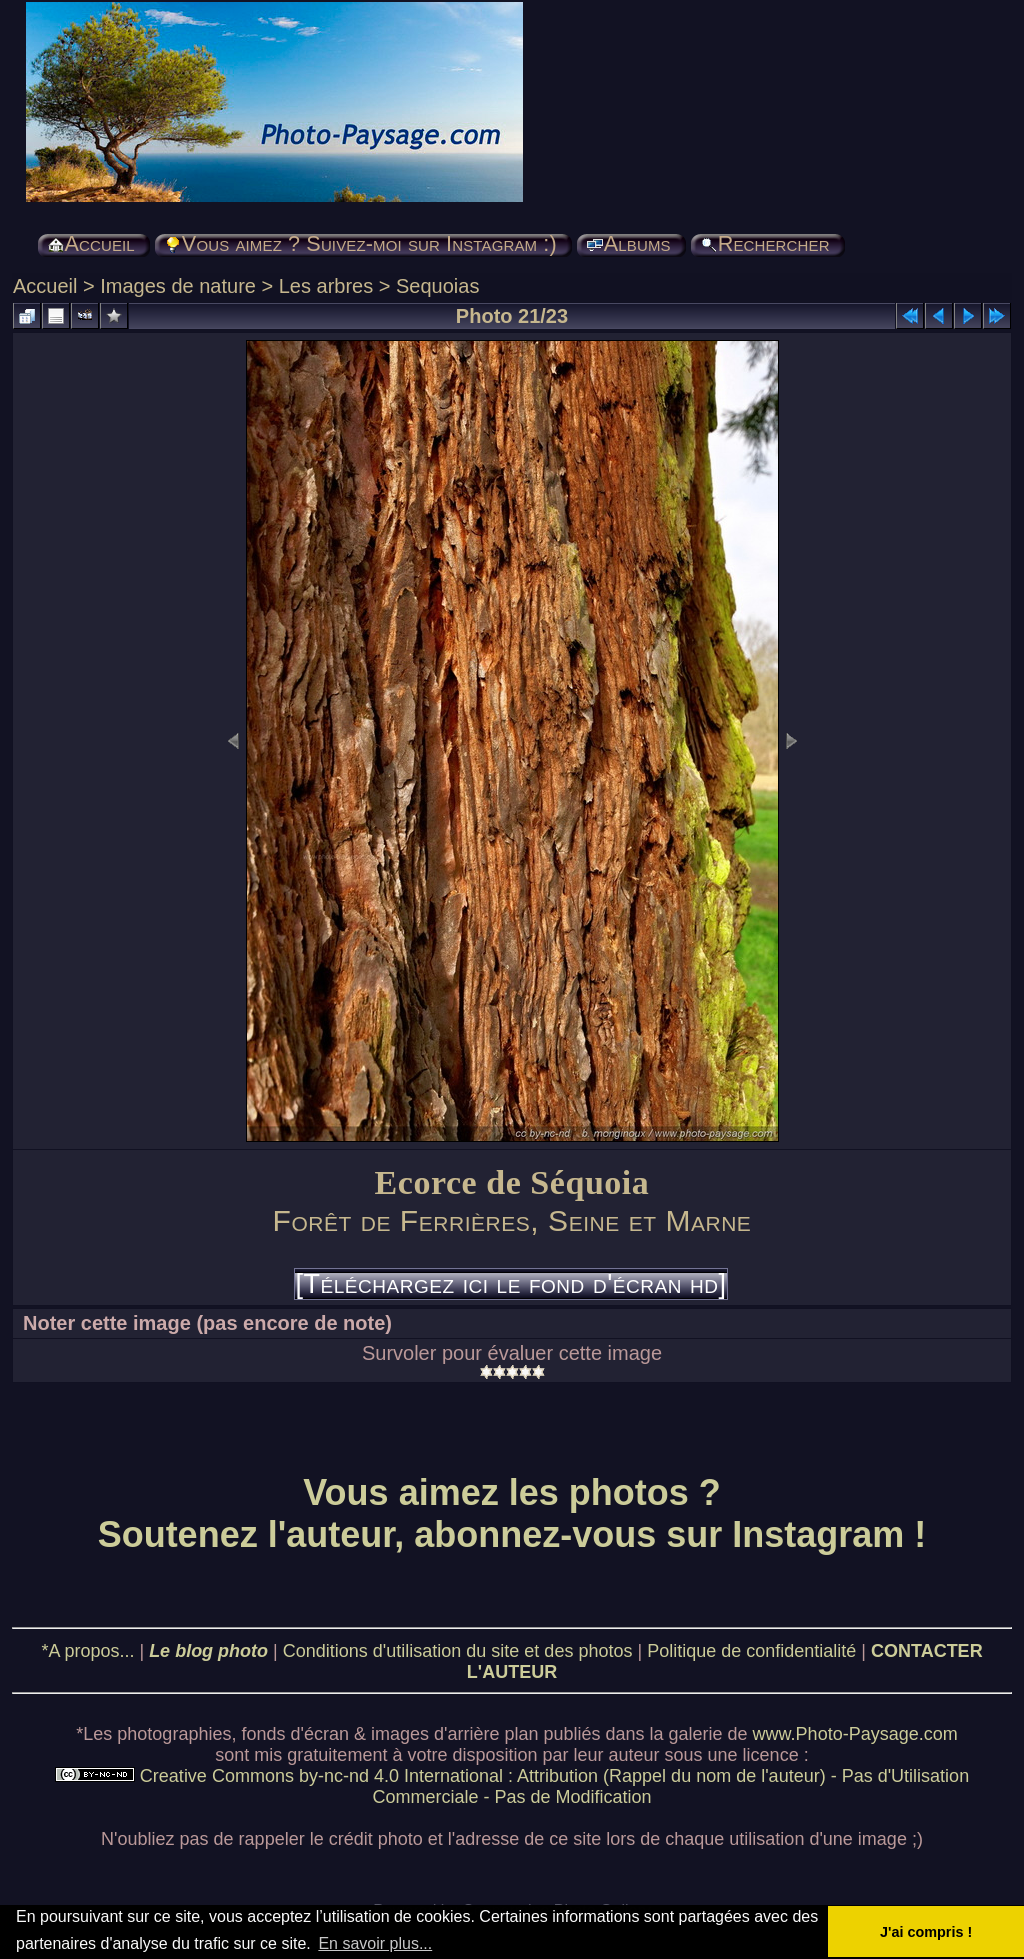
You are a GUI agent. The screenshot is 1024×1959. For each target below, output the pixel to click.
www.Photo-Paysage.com (855, 1734)
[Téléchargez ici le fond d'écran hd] (510, 1284)
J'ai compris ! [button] (926, 1932)
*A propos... (87, 1651)
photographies (174, 1734)
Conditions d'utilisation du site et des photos (458, 1651)
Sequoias (437, 286)
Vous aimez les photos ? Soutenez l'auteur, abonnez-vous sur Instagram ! (512, 1513)
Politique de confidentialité (751, 1651)
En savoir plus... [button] (375, 1943)
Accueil (45, 286)
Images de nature (178, 286)
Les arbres (326, 286)
